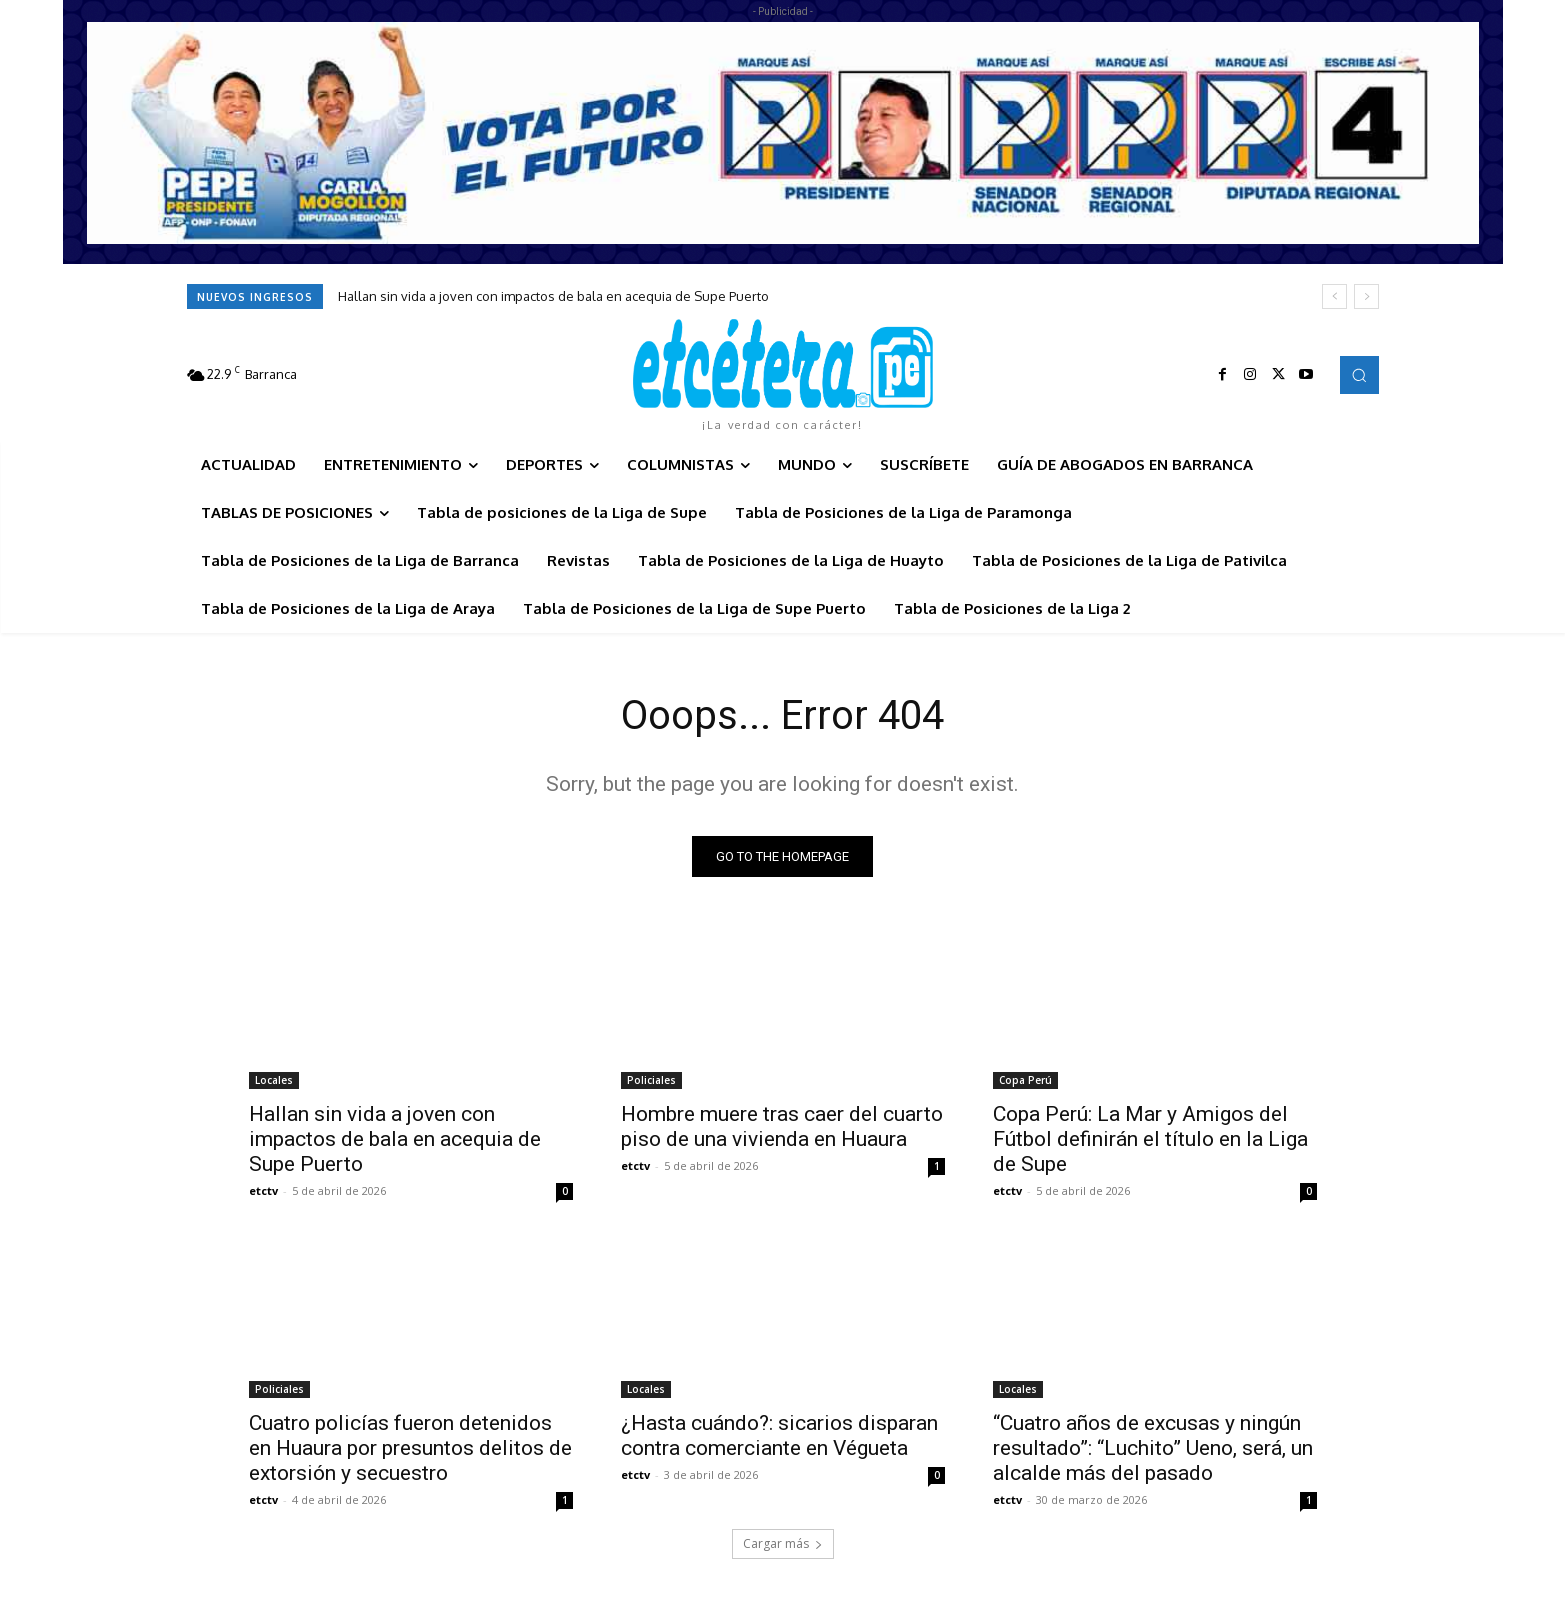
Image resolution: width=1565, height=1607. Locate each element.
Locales (274, 1080)
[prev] (1334, 296)
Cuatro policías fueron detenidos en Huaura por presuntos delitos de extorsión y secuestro (410, 1448)
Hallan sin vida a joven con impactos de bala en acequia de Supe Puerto (553, 296)
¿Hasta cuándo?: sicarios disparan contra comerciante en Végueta (779, 1435)
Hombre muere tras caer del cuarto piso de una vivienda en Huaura (782, 1126)
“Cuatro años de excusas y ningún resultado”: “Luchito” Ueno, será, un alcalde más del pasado (1153, 1448)
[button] (1359, 375)
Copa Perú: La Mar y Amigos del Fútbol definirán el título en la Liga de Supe (1150, 1139)
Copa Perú (1025, 1080)
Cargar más (783, 1543)
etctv (263, 1190)
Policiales (651, 1080)
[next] (1366, 296)
